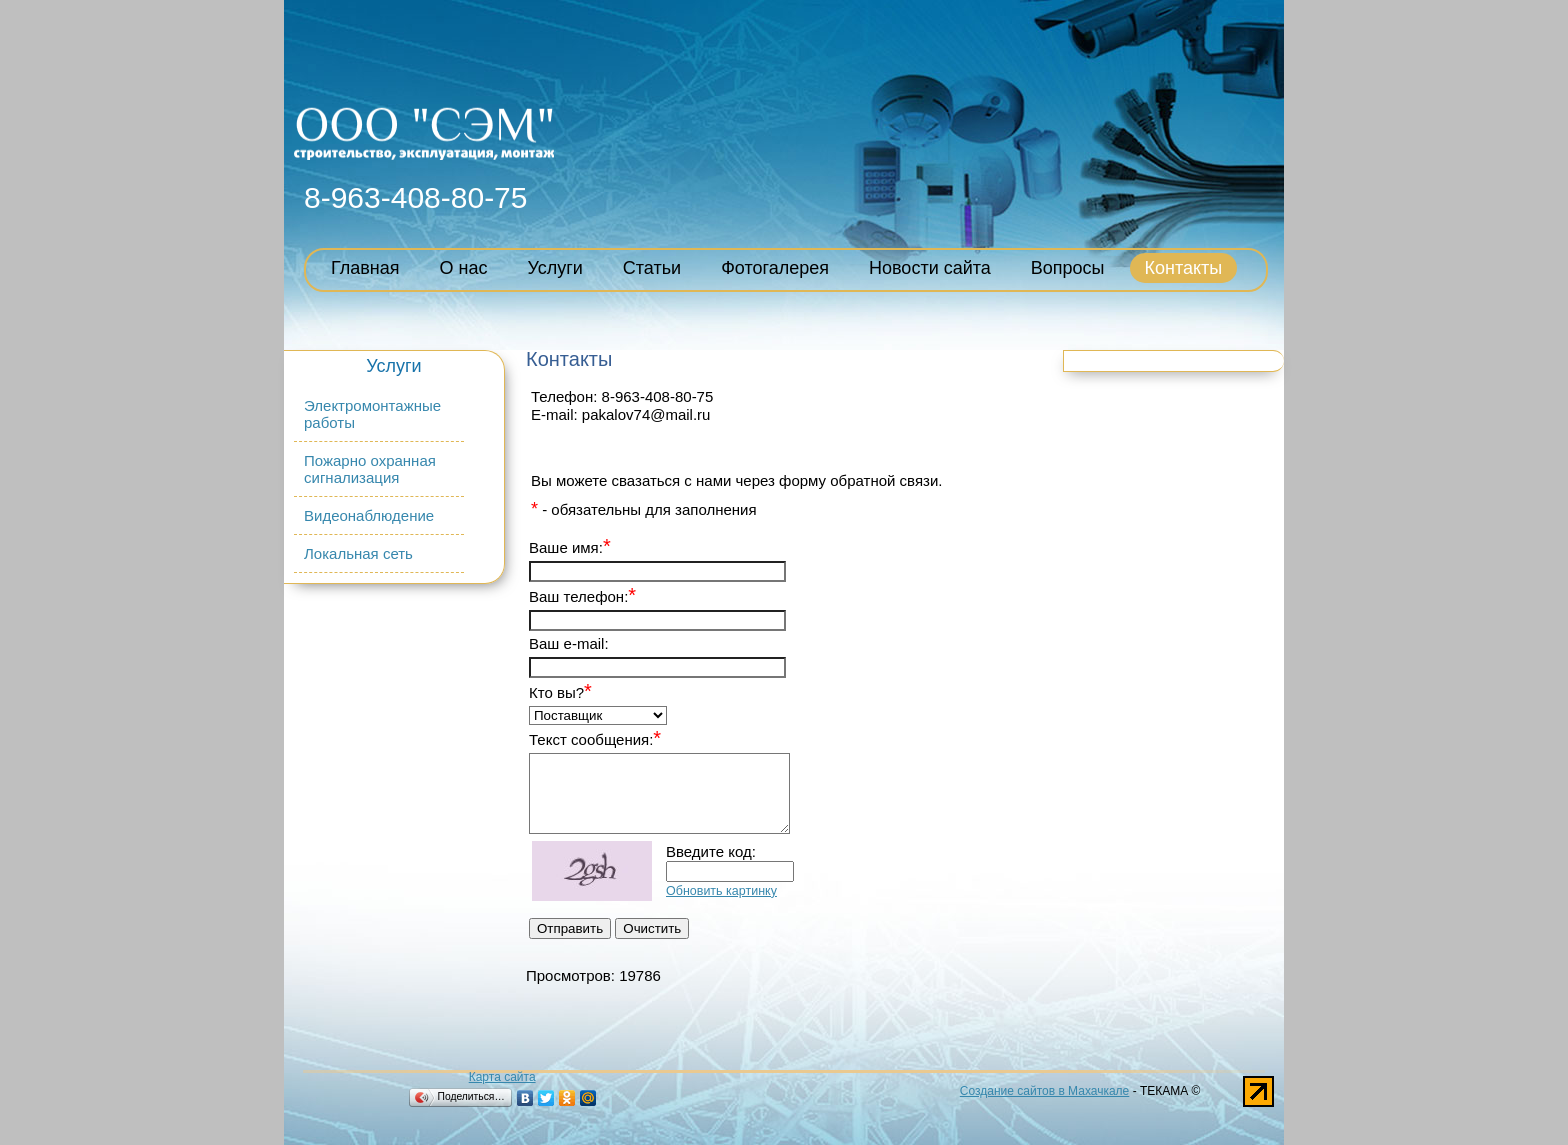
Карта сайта (502, 1077)
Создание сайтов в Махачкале (1044, 1091)
